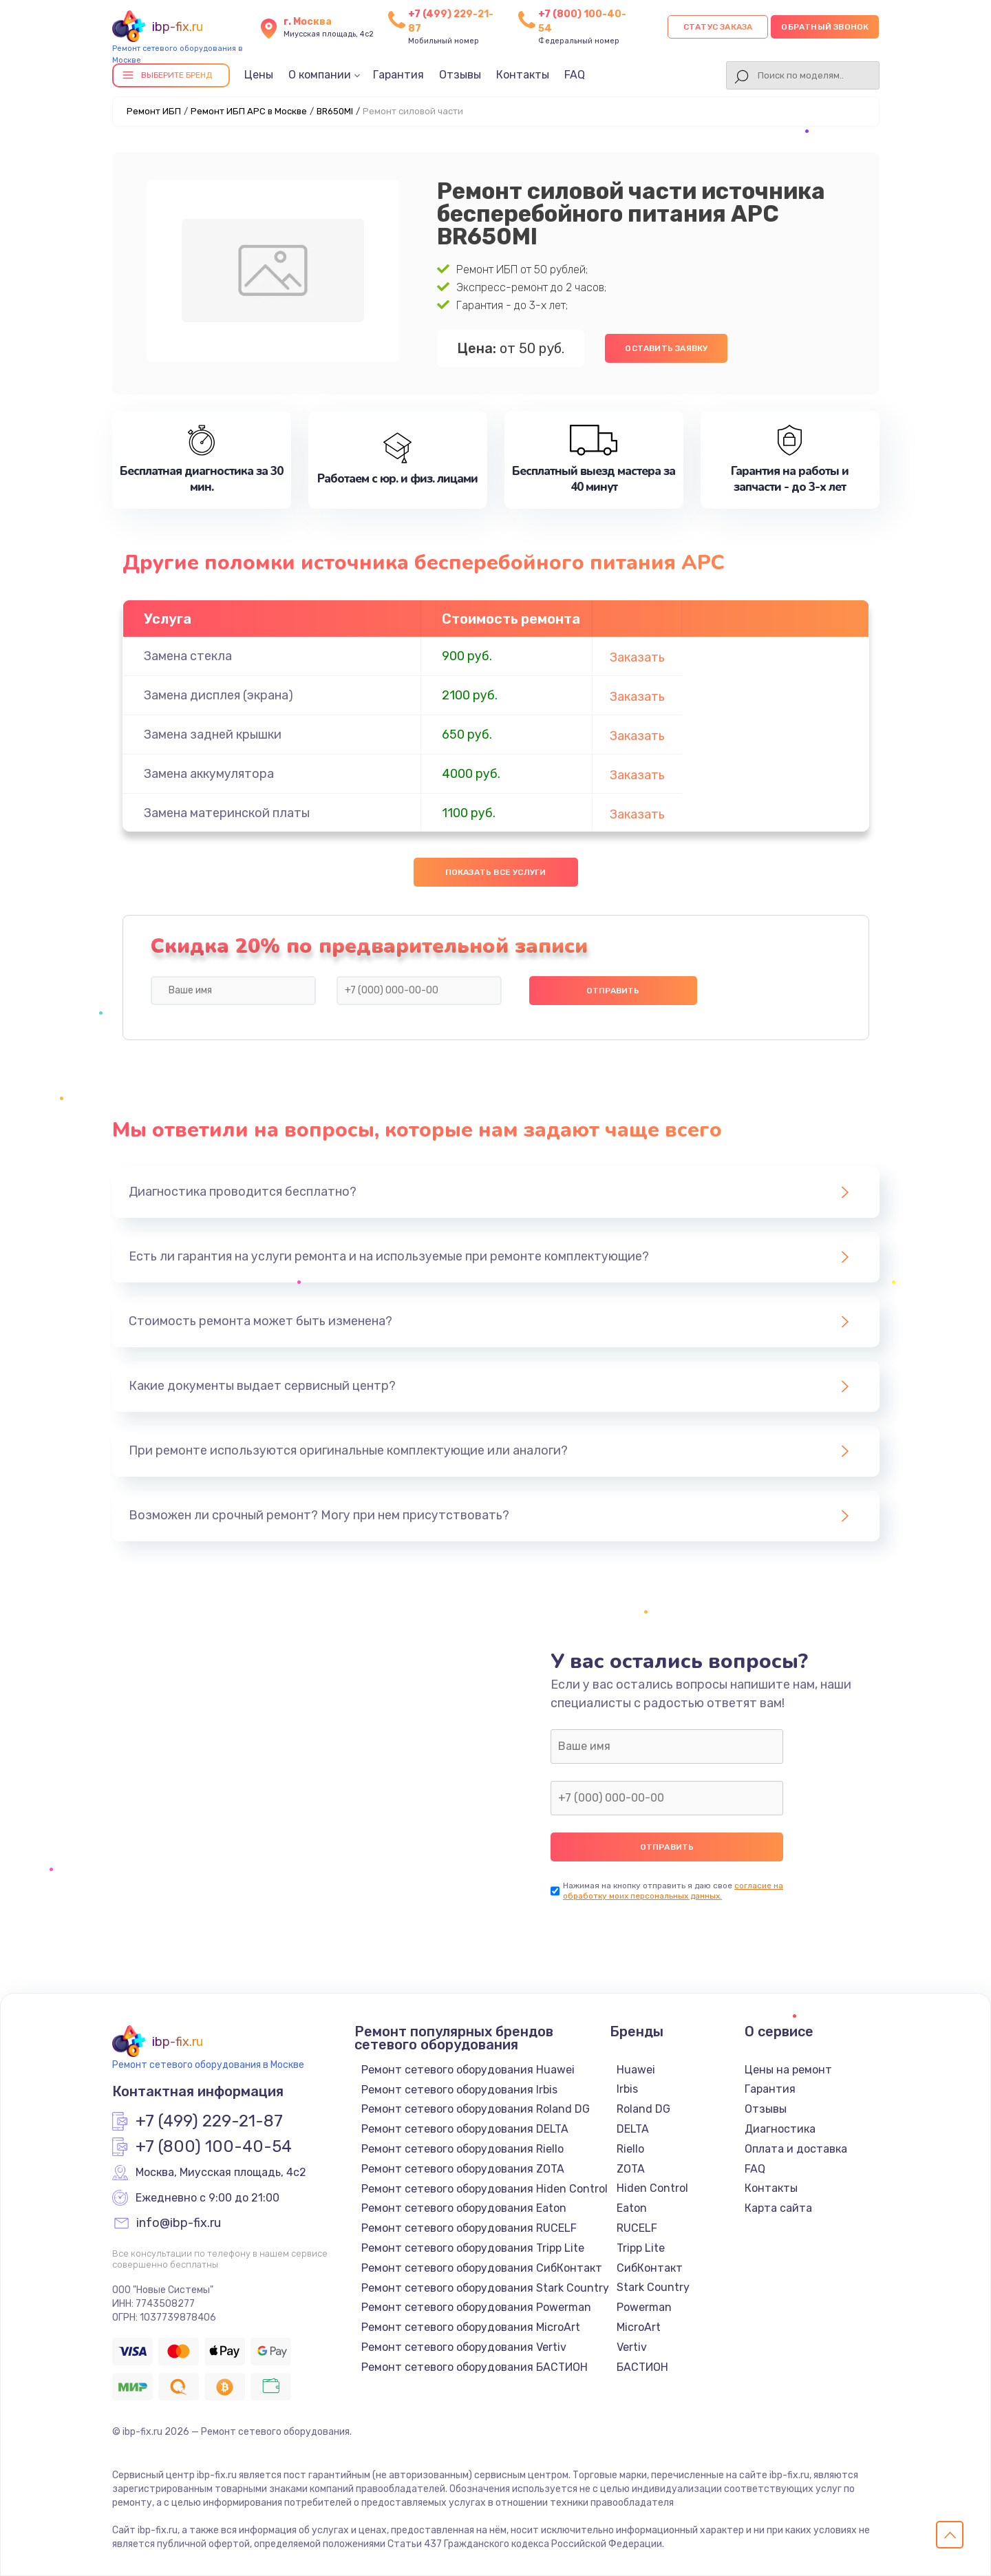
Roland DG (643, 2108)
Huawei (636, 2069)
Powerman (644, 2307)
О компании (319, 74)
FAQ (574, 74)
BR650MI (335, 111)
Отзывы (460, 74)
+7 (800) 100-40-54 (214, 2147)
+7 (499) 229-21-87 (209, 2122)
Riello (630, 2148)
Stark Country (653, 2287)
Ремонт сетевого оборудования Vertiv (463, 2347)
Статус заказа (718, 27)
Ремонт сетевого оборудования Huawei (468, 2069)
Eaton (632, 2208)
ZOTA (631, 2168)
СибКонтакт (650, 2267)
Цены (258, 74)
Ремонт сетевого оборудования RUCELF (469, 2228)
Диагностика (780, 2128)
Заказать (637, 657)
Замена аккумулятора (209, 773)
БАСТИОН (642, 2367)
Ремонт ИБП (154, 111)
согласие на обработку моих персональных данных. (673, 1891)
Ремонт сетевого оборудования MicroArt (470, 2327)
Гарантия (398, 74)
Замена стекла (188, 656)
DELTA (633, 2128)
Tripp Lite (641, 2248)
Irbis (627, 2088)
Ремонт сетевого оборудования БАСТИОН (474, 2367)
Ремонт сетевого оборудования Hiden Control (484, 2188)
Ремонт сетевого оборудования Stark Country (485, 2287)
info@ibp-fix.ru (178, 2223)
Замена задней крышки (212, 734)
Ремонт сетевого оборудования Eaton (463, 2208)
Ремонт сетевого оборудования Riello (462, 2148)
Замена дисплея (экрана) (218, 695)
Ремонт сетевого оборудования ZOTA (462, 2168)
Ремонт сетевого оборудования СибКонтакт (481, 2267)
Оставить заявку (666, 348)
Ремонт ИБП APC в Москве (249, 111)
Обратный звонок (825, 27)
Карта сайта (778, 2208)
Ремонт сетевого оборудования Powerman (476, 2307)
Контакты (522, 74)
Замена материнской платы (227, 813)
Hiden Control (652, 2188)
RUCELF (637, 2228)
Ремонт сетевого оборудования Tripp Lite (472, 2248)
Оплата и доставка (796, 2148)
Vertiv (632, 2347)
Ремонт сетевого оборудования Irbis (459, 2089)
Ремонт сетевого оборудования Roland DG (475, 2108)
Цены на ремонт (788, 2069)
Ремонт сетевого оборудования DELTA (464, 2128)
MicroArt (639, 2327)
